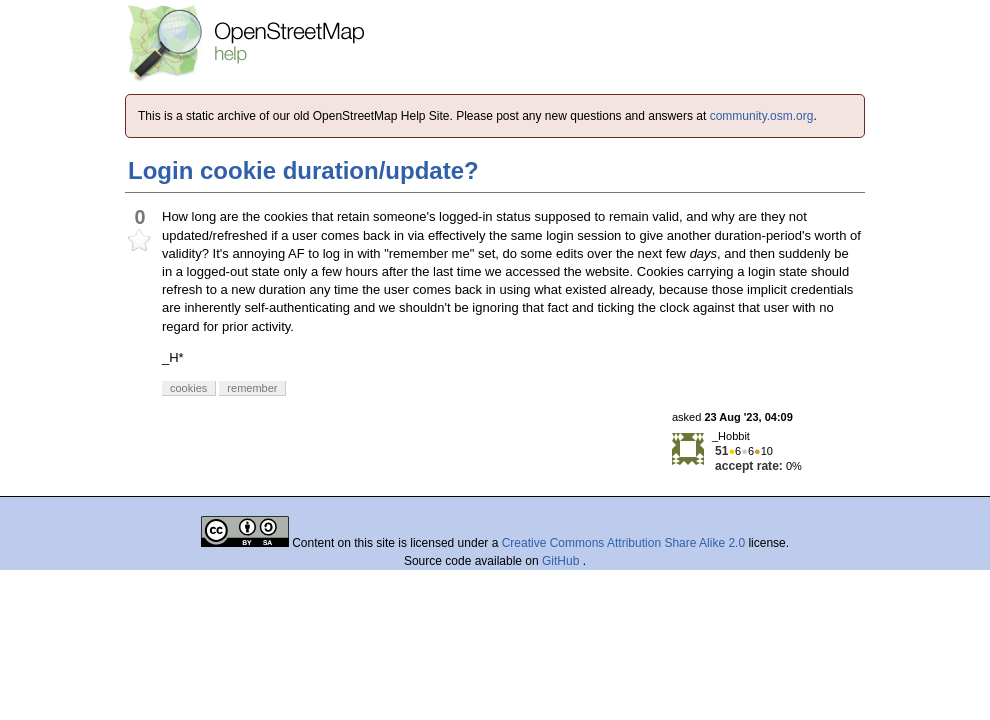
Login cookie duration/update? (303, 170)
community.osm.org (762, 116)
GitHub (562, 561)
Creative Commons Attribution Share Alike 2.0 (623, 543)
